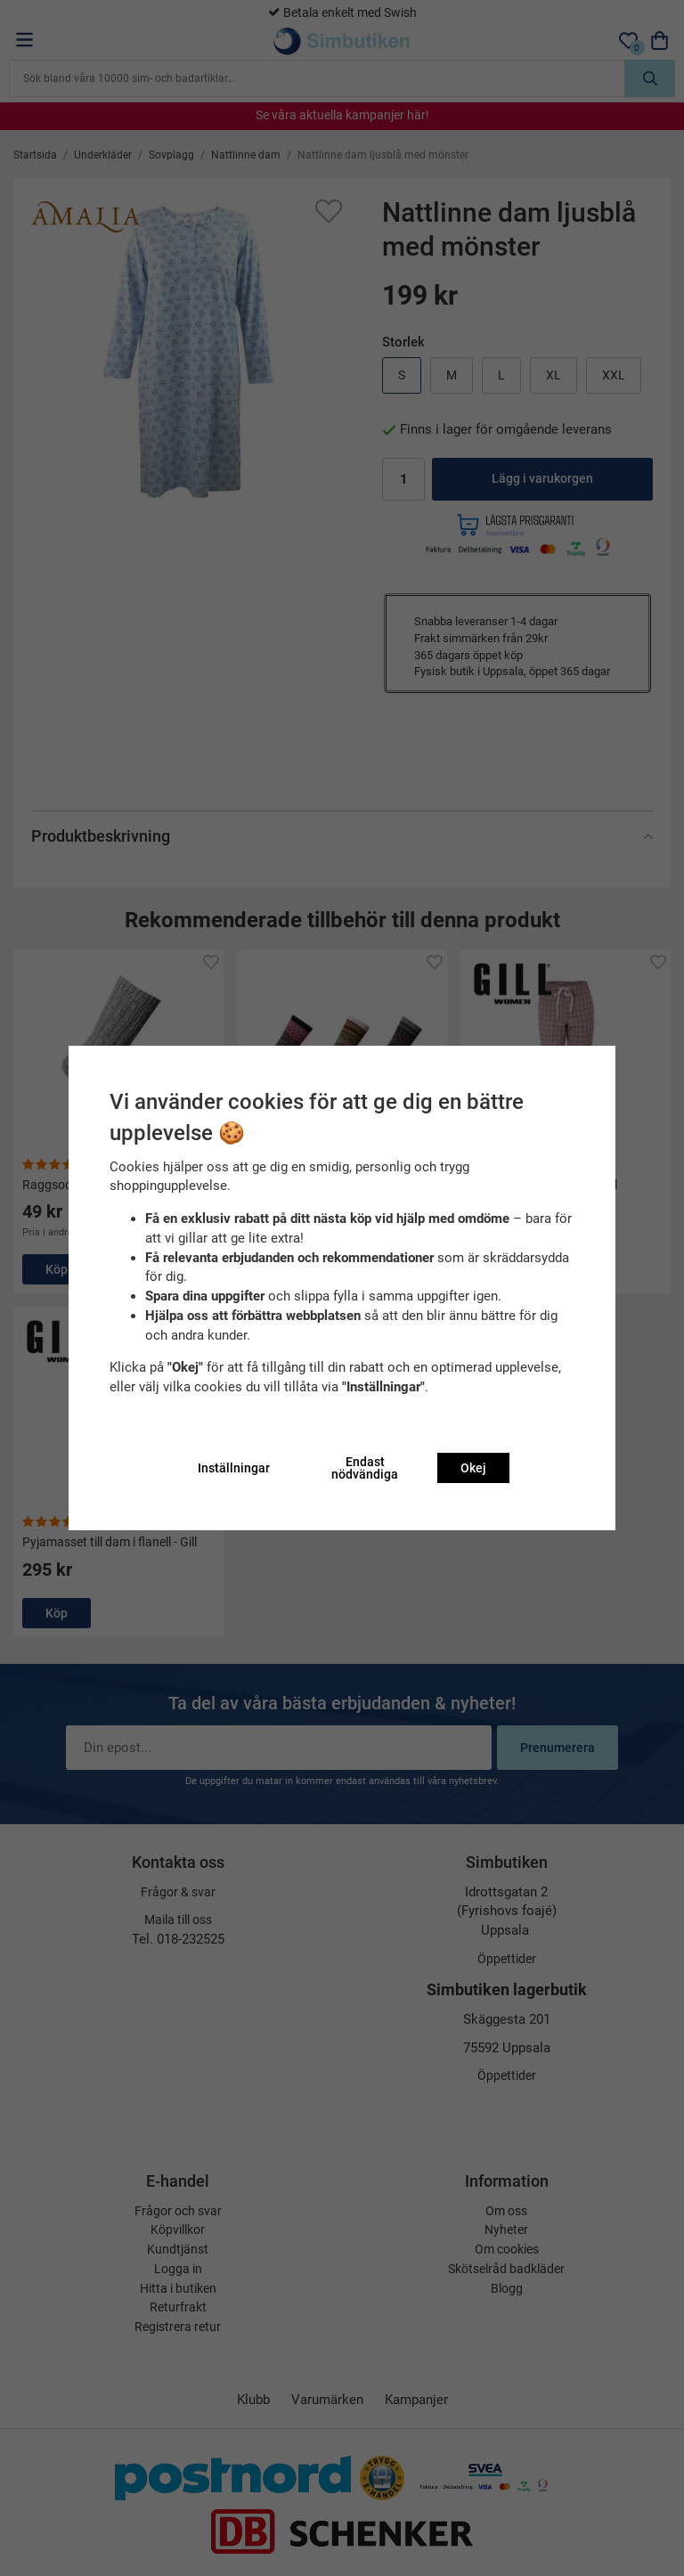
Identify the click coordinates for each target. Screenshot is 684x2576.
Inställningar (234, 1468)
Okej (473, 1468)
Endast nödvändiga (364, 1468)
